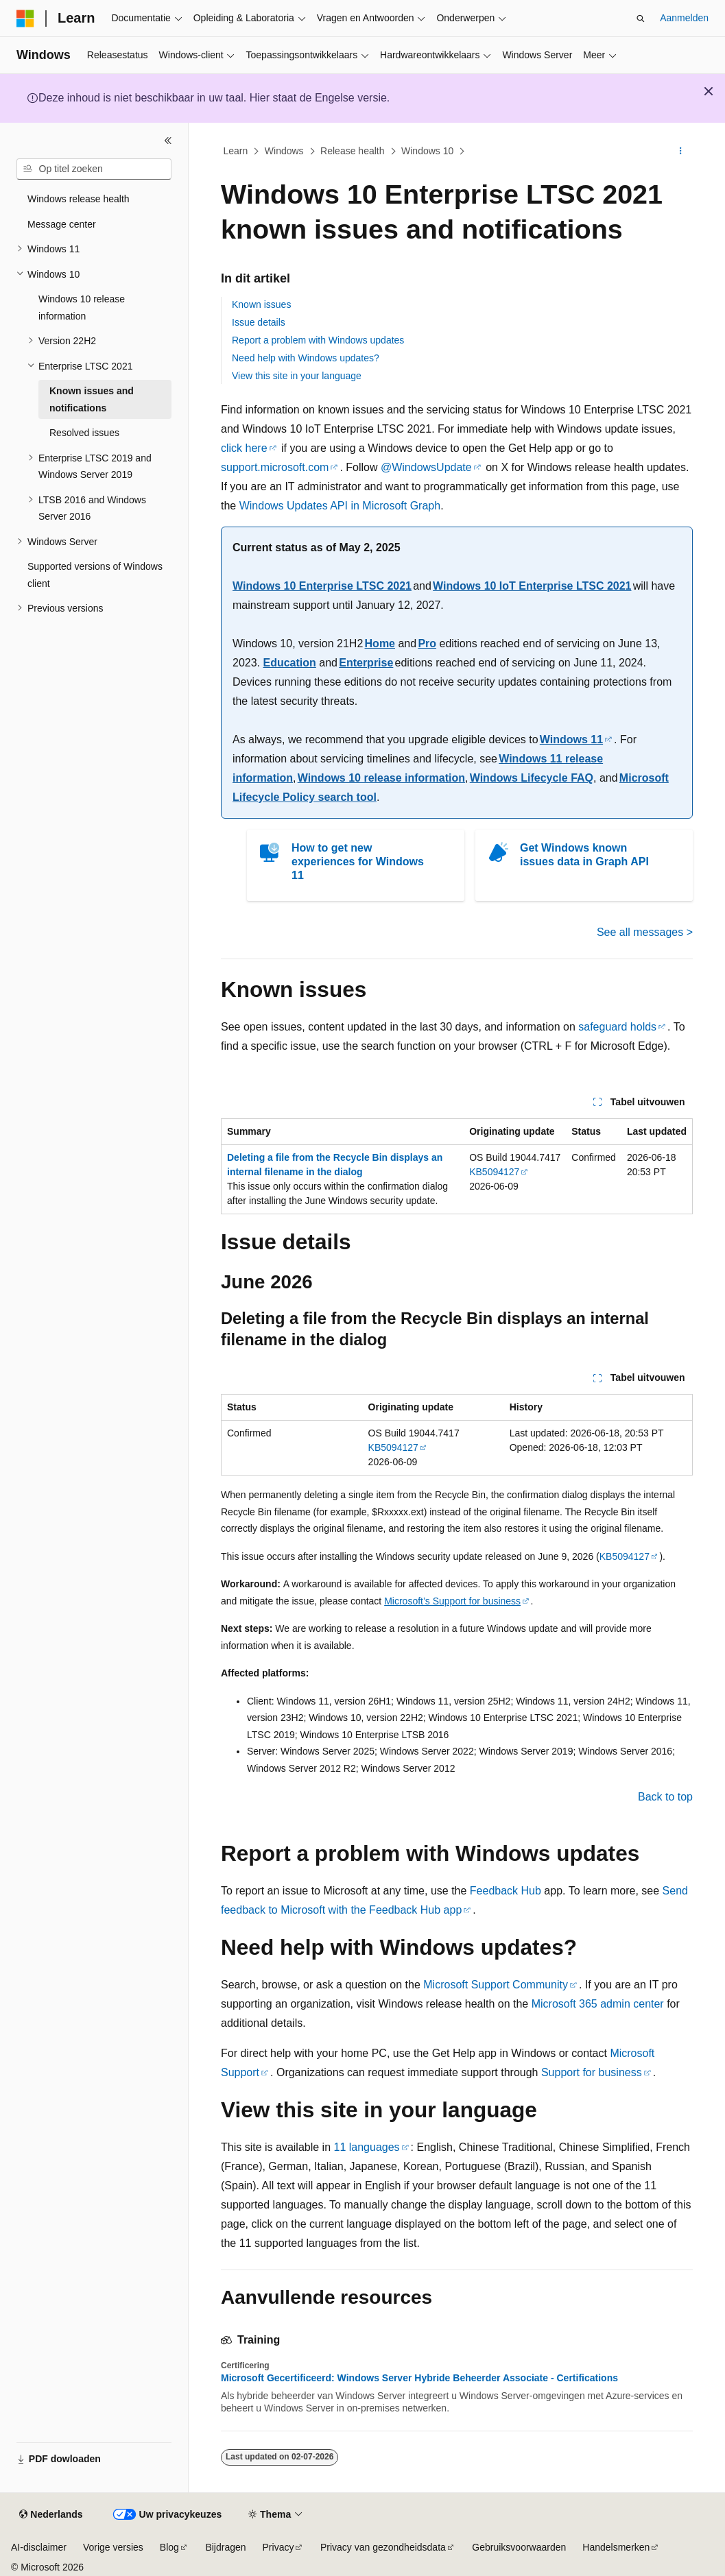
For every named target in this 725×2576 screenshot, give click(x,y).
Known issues (261, 304)
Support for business (591, 2072)
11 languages (367, 2147)
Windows (284, 150)
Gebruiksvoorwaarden (519, 2547)
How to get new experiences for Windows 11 (358, 861)
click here (244, 448)
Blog (169, 2547)
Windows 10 (427, 150)
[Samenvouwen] (168, 140)
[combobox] (93, 169)
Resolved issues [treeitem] (84, 432)
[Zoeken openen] (640, 18)
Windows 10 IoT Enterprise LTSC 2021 (532, 586)
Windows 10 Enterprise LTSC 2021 (322, 586)
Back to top (665, 1797)
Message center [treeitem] (61, 224)
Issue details (258, 322)
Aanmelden (684, 17)
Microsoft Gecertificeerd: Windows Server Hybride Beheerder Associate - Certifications (419, 2377)
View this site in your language (296, 375)
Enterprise (366, 663)
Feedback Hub (505, 1891)
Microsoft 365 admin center (598, 2004)
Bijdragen (225, 2547)
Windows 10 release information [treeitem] (81, 307)
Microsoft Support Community (495, 1984)
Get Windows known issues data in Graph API (584, 854)
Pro (427, 643)
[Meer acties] (681, 151)
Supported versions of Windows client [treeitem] (95, 575)
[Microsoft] (25, 18)
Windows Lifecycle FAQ (531, 778)
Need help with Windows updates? (305, 357)
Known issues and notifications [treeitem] (91, 399)
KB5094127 (494, 1171)
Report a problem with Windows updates (318, 340)
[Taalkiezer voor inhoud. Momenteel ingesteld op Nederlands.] (51, 2515)
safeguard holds (617, 1027)
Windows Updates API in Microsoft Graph (339, 505)
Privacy (278, 2547)
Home (380, 643)
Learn (236, 150)
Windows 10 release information (381, 778)
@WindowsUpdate (426, 467)
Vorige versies (113, 2547)
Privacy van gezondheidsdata (383, 2547)
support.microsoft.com (275, 467)
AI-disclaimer (39, 2547)
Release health (352, 150)
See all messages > (645, 932)
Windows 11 (571, 739)
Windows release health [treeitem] (78, 198)
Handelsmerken (616, 2547)
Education (289, 663)
